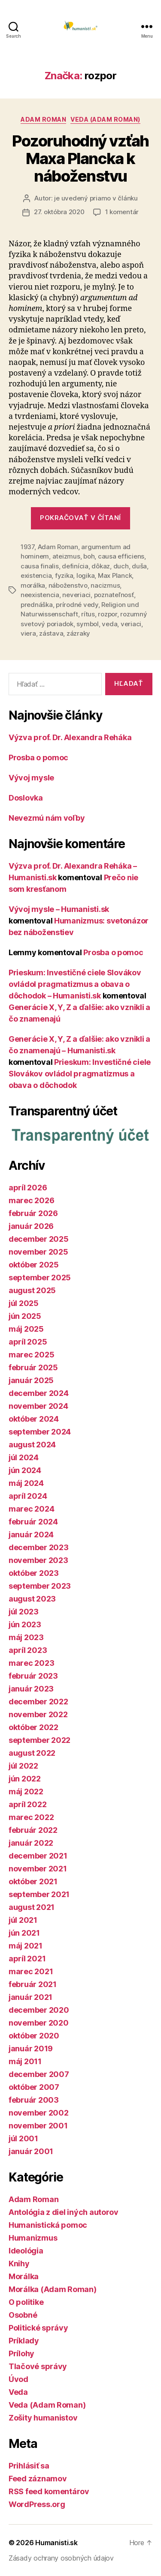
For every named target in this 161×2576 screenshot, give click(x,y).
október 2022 (33, 1727)
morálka (33, 585)
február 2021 (33, 1984)
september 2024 (40, 1431)
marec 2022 (31, 1817)
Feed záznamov (38, 2478)
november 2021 (38, 1868)
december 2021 (38, 1855)
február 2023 (33, 1675)
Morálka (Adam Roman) (53, 2289)
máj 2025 (26, 1328)
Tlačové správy (38, 2366)
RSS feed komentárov (49, 2491)
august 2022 (32, 1752)
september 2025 (40, 1277)
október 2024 (34, 1418)
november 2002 (39, 2112)
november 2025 (38, 1251)
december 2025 (39, 1238)
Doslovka (26, 797)
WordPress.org (37, 2504)
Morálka (24, 2276)
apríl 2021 (27, 1958)
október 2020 (34, 2035)
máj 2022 (26, 1791)
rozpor (107, 614)
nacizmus (105, 585)
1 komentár (122, 212)
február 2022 (33, 1830)
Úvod (18, 2379)
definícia (75, 566)
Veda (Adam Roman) (105, 119)
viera (28, 633)
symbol (87, 624)
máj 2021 (26, 1945)
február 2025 (33, 1367)
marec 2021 (31, 1971)
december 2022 (38, 1701)
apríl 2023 (28, 1650)
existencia (36, 575)
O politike (26, 2302)
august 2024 (32, 1444)
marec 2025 (31, 1354)
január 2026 (31, 1226)
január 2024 (31, 1534)
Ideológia (26, 2250)
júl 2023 (24, 1611)
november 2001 (38, 2125)
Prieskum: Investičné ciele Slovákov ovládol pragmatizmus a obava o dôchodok (80, 1074)
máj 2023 (26, 1637)
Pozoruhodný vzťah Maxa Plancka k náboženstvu (80, 158)
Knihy (19, 2263)
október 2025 (34, 1264)
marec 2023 (31, 1663)
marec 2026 (31, 1200)
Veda (18, 2392)
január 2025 (31, 1380)
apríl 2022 (27, 1804)
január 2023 (31, 1688)
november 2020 (39, 2022)
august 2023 (32, 1598)
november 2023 (38, 1560)
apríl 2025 (28, 1341)
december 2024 (39, 1393)
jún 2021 (24, 1932)
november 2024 (38, 1406)
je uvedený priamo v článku (95, 198)
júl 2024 (24, 1457)
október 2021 (33, 1881)
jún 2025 (25, 1316)
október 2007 (34, 2087)
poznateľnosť (114, 595)
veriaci (131, 624)
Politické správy (38, 2327)
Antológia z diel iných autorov (63, 2212)
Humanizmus (33, 2237)
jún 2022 (25, 1778)
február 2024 (33, 1521)
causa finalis (40, 566)
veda (109, 624)
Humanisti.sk (56, 2542)
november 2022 (38, 1714)
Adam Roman (43, 119)
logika (85, 575)
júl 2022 (23, 1765)
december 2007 (39, 2074)
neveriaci (76, 595)
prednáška (37, 605)
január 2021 (30, 1997)
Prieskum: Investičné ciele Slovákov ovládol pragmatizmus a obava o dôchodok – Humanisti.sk (75, 984)
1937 (27, 547)
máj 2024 (26, 1483)
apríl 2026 (28, 1187)
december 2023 (39, 1547)
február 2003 (34, 2099)
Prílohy (21, 2353)
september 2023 (40, 1585)
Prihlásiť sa (29, 2465)
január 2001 (31, 2151)
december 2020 (39, 2009)
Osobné (23, 2314)
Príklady (24, 2340)
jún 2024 (25, 1470)
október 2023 (34, 1573)
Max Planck (115, 575)
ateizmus (66, 556)
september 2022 (39, 1740)
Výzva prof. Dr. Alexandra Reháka (70, 737)
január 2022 (31, 1842)
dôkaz (100, 566)
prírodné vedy (77, 605)
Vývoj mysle (31, 777)
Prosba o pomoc (38, 757)
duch (121, 566)
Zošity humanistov (43, 2417)
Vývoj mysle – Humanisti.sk (59, 909)
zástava (51, 633)
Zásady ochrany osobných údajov (61, 2558)
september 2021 (39, 1894)
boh (88, 556)
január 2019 (31, 2048)
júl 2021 (23, 1920)
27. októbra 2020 (59, 212)
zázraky (78, 633)
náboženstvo (68, 585)
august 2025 (32, 1290)
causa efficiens (121, 556)
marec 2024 (31, 1508)
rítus (88, 614)
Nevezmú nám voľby (47, 817)
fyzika (64, 575)
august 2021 (32, 1907)
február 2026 (33, 1213)
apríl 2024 (28, 1495)
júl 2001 (23, 2138)
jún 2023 (25, 1624)
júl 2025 (24, 1303)
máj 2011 (25, 2061)
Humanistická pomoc (48, 2224)
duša (139, 566)
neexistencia (40, 595)
